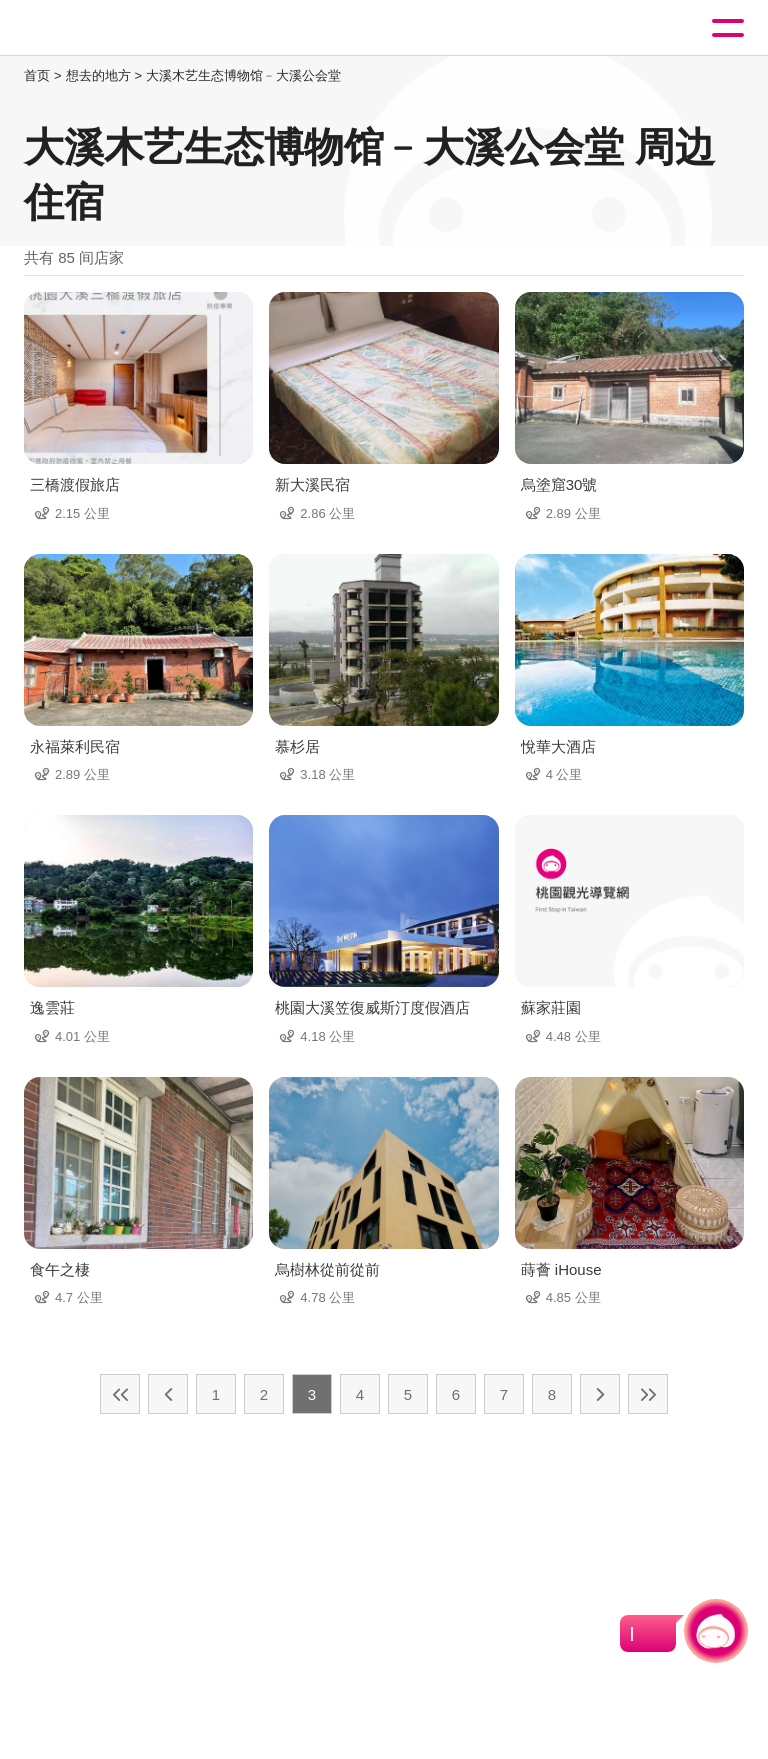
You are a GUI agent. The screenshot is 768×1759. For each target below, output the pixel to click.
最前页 (120, 1394)
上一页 (168, 1394)
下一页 (600, 1394)
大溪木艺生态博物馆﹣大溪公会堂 (243, 75)
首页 (37, 75)
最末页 (648, 1394)
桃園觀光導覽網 (98, 28)
